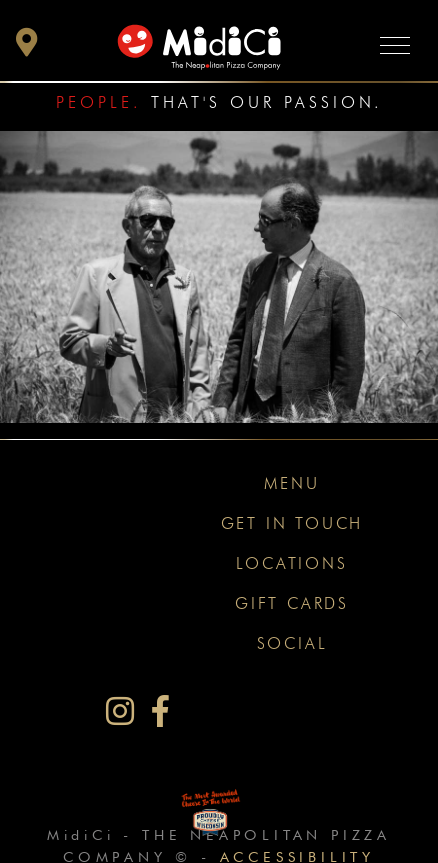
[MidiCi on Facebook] (160, 711)
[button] (27, 47)
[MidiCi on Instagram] (120, 711)
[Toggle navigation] (395, 44)
